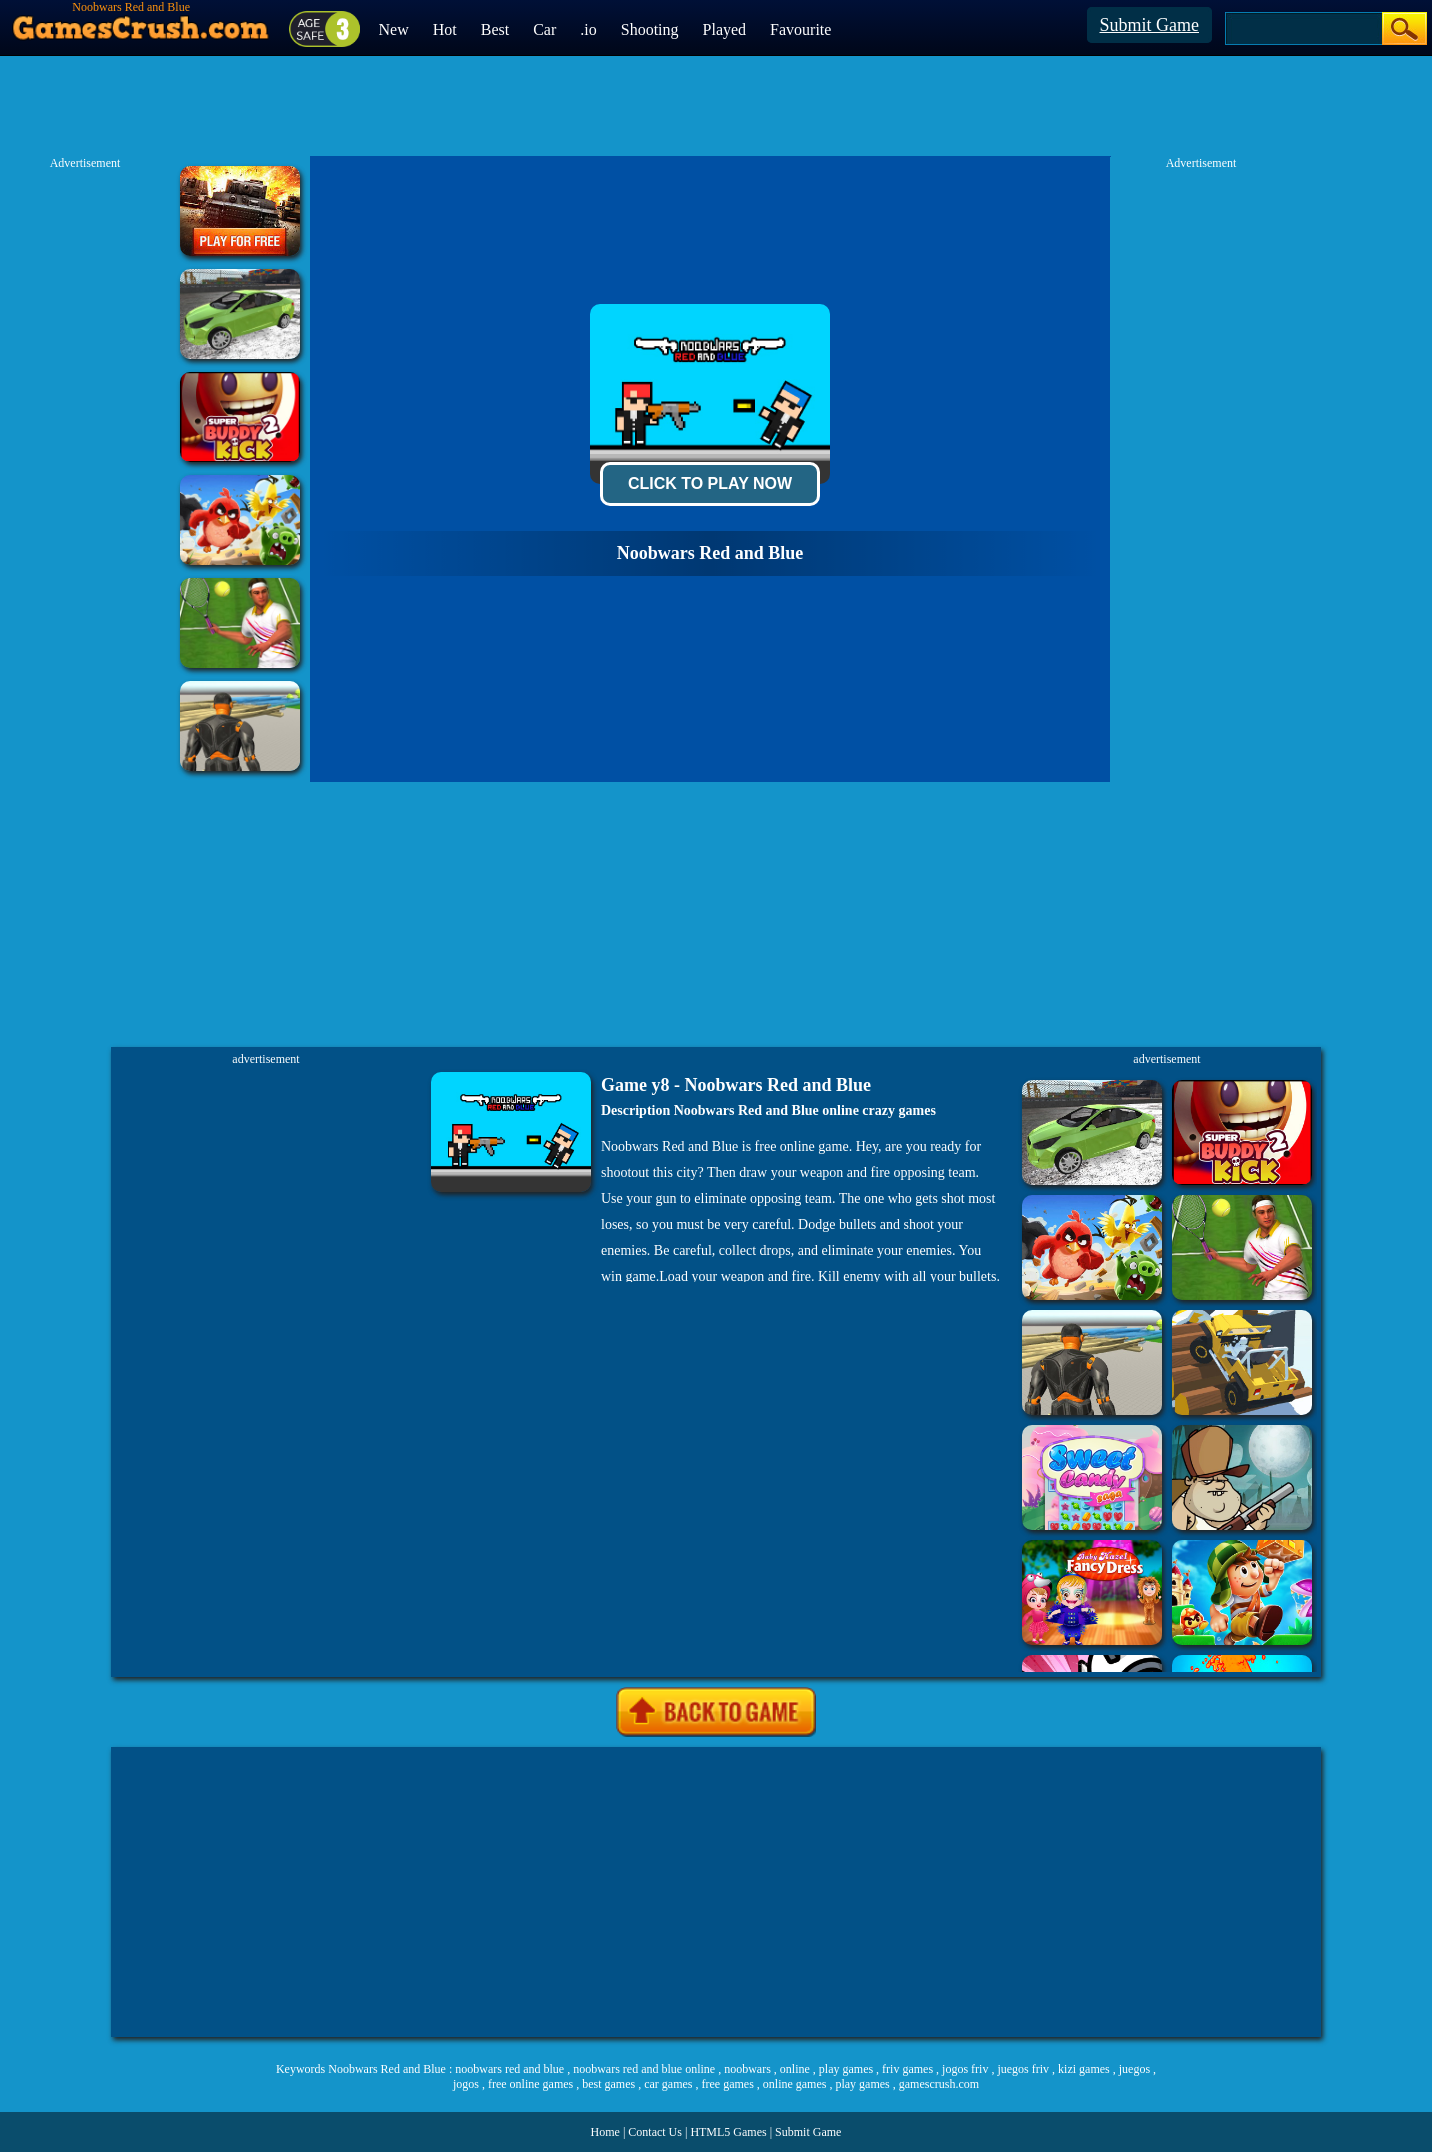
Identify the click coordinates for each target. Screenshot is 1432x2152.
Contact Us (655, 2132)
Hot (445, 29)
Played (725, 29)
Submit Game (1150, 25)
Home (605, 2132)
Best (495, 29)
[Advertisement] (716, 1892)
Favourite (800, 29)
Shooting (650, 29)
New (394, 29)
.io (588, 29)
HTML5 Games (728, 2132)
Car (544, 29)
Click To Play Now (710, 483)
